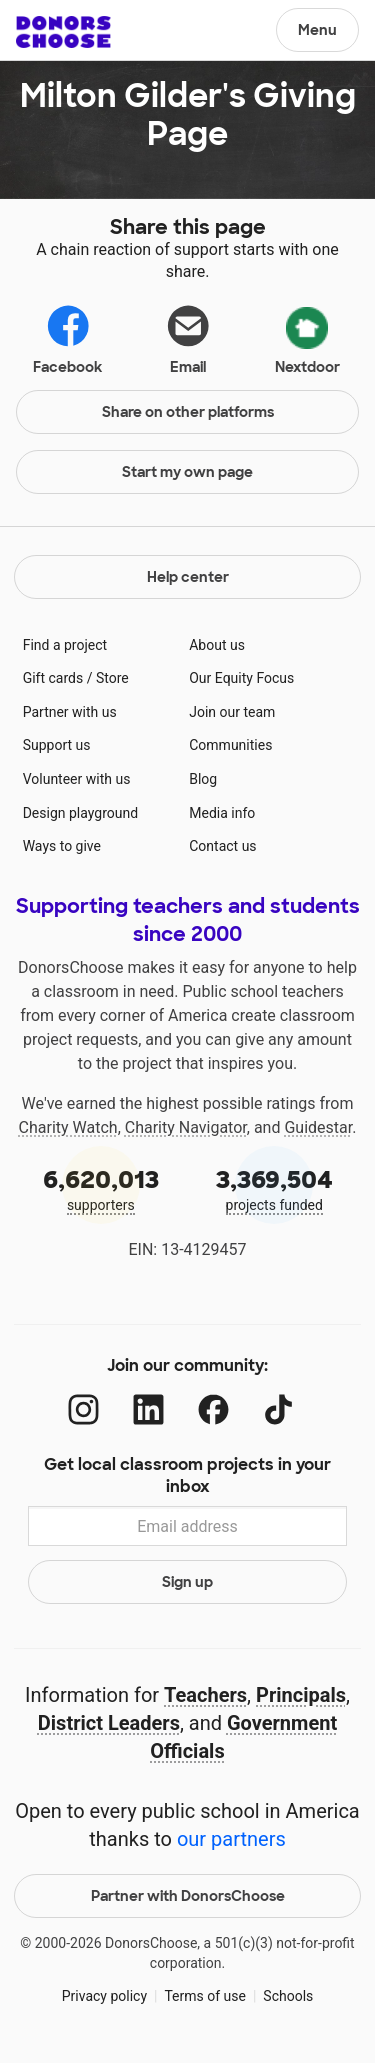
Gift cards (53, 678)
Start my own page (187, 472)
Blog (203, 779)
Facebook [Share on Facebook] (67, 338)
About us (217, 645)
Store (112, 678)
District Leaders (109, 1723)
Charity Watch (68, 1127)
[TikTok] (278, 1409)
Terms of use (205, 1996)
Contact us (222, 846)
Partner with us (70, 712)
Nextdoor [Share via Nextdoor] (307, 337)
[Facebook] (213, 1409)
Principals (301, 1695)
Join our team (232, 712)
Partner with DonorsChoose (188, 1896)
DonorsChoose (63, 32)
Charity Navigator (186, 1127)
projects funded (275, 1188)
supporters (101, 1188)
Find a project (65, 645)
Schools (288, 1996)
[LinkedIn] (148, 1409)
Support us (57, 745)
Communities (230, 745)
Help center (188, 577)
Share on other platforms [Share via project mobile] (188, 412)
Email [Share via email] (188, 338)
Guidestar (318, 1127)
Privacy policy (104, 1996)
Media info (222, 813)
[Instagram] (83, 1409)
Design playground (80, 813)
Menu (317, 30)
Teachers (205, 1695)
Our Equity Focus (241, 678)
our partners (231, 1839)
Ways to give (62, 846)
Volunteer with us (77, 779)
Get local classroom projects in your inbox (187, 1475)
